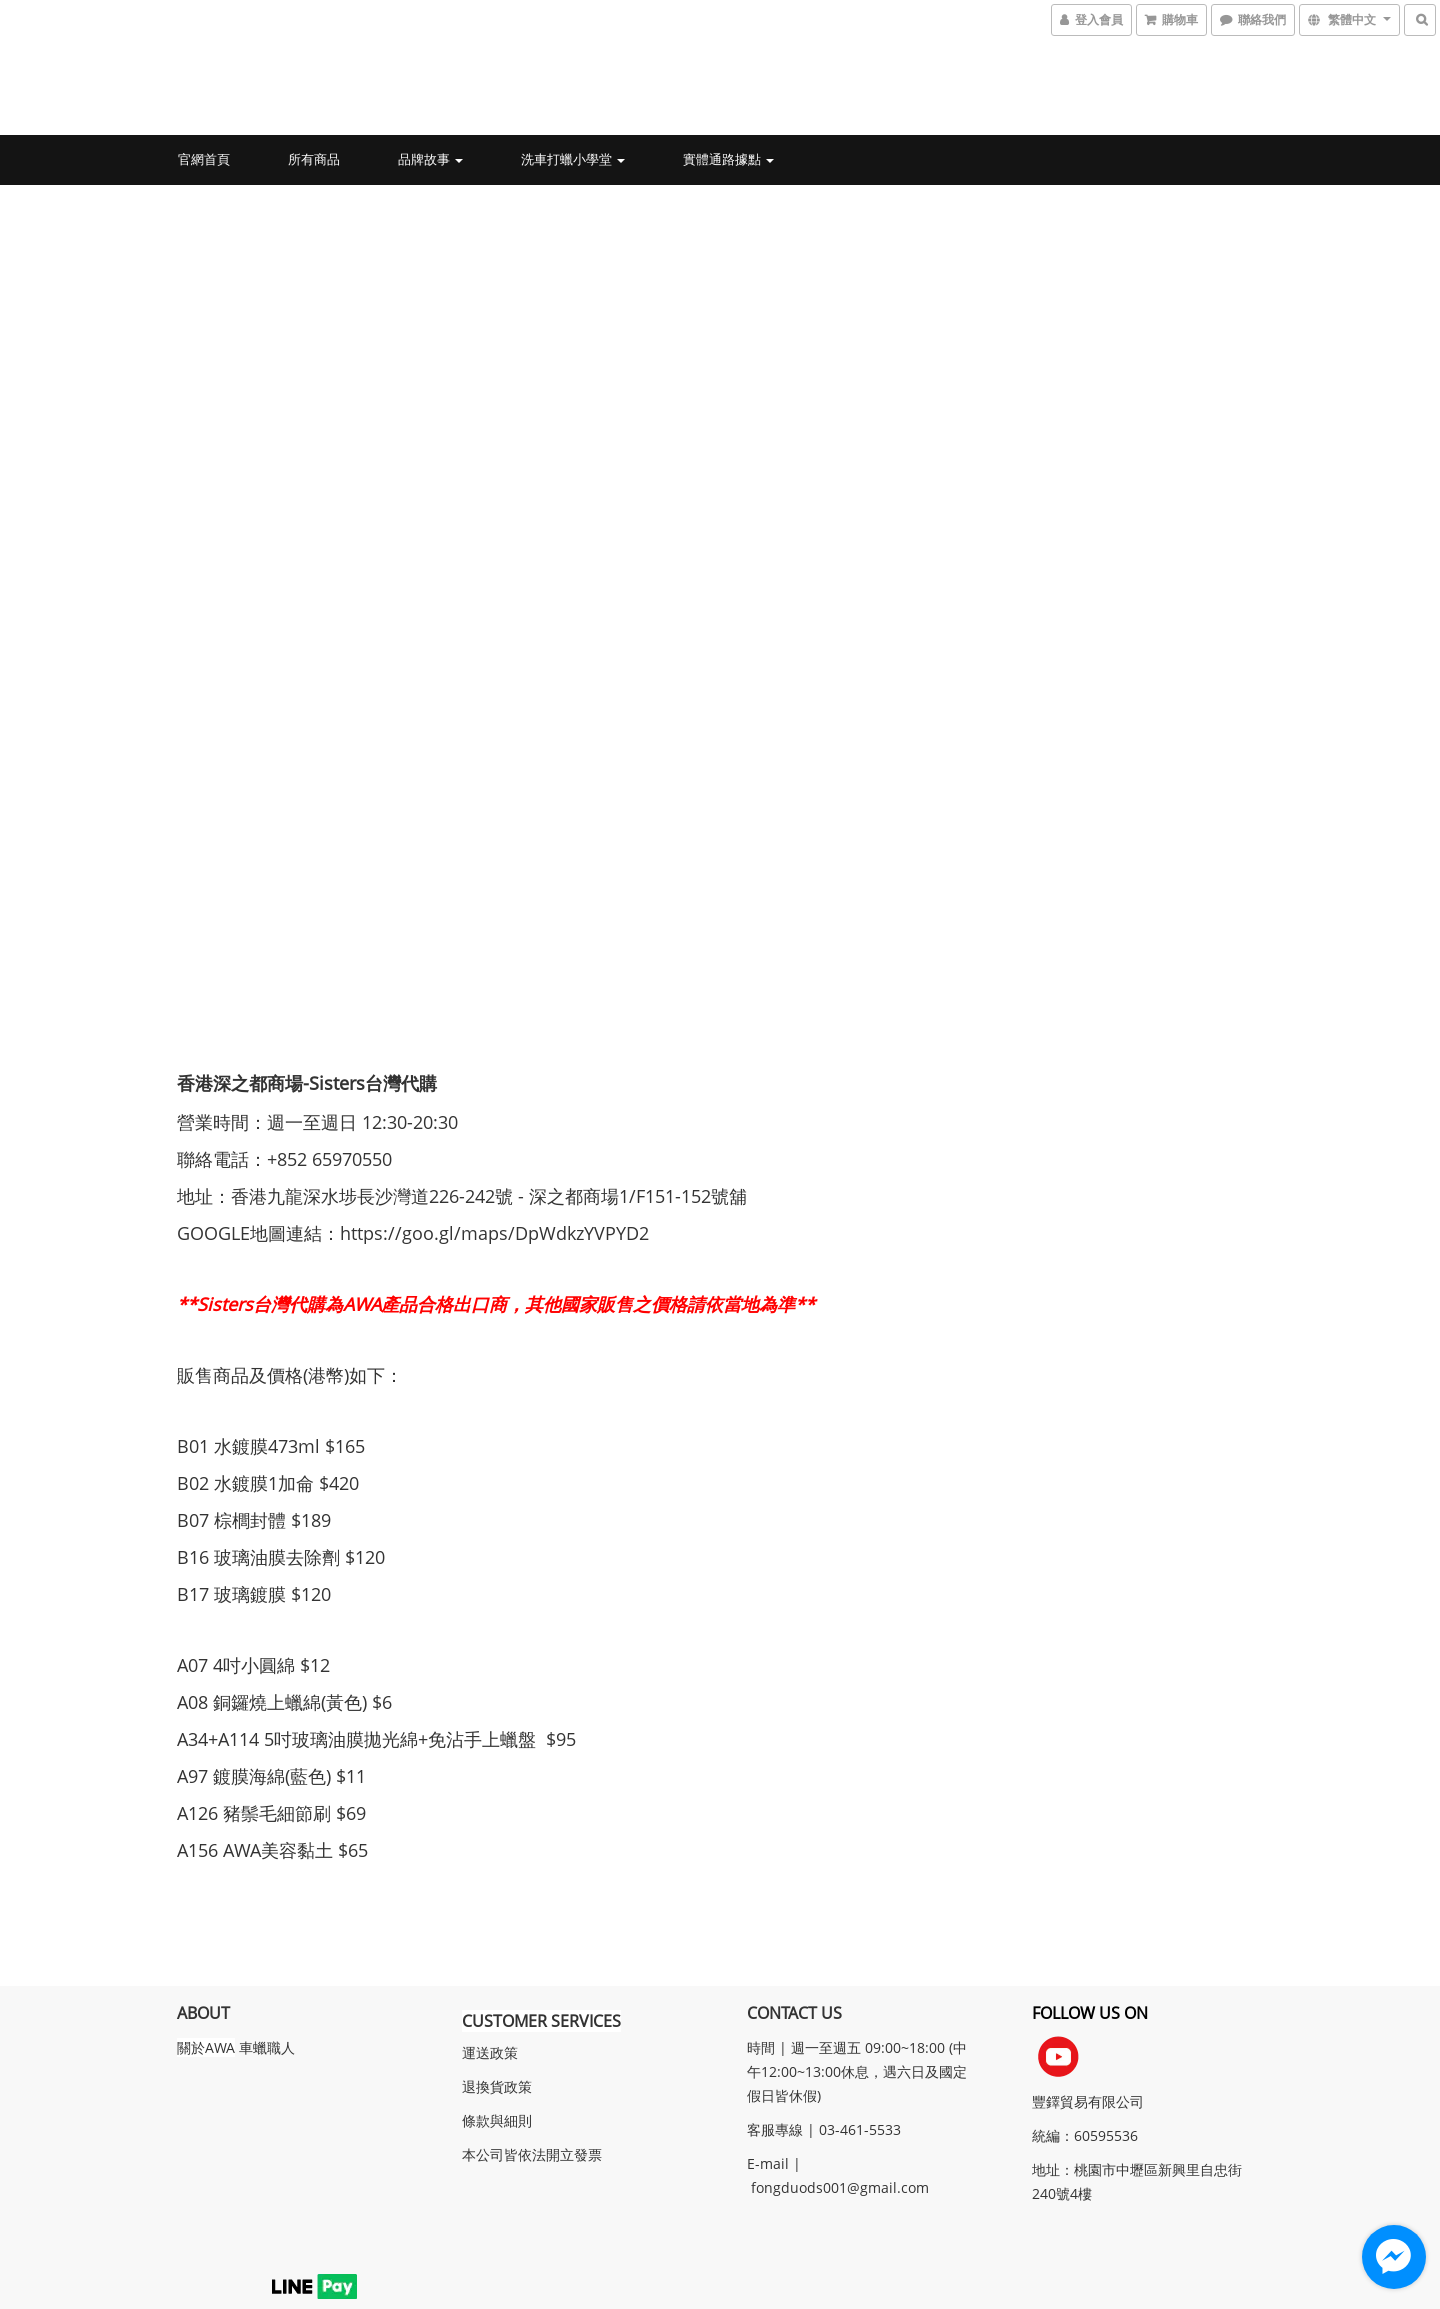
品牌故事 (430, 159)
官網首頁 (204, 159)
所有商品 (314, 159)
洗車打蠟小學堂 (573, 159)
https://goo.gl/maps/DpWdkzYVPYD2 (497, 1228)
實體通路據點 (728, 159)
